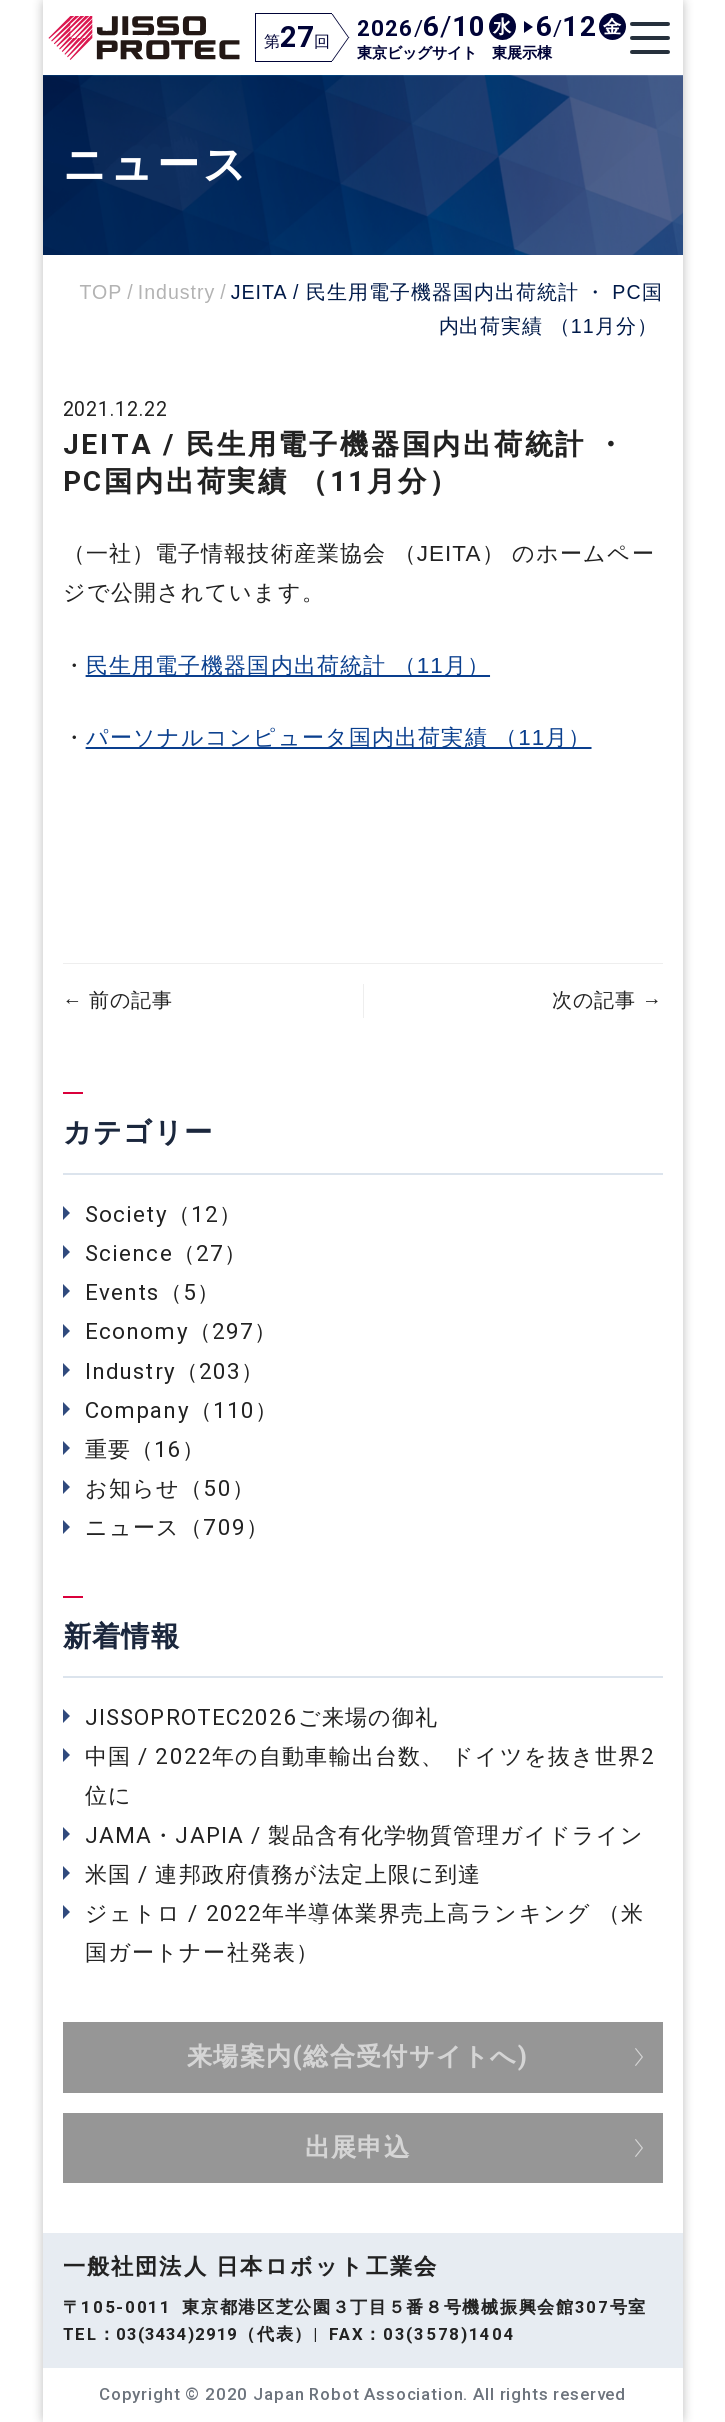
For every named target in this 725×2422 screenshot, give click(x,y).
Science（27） (166, 1253)
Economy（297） (181, 1331)
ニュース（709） (177, 1527)
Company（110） (181, 1410)
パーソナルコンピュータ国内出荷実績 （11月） (339, 737)
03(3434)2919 (177, 2334)
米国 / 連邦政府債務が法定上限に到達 (283, 1874)
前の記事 (118, 1000)
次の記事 (607, 1000)
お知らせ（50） (170, 1488)
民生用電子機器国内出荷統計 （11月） (288, 665)
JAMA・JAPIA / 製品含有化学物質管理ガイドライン (364, 1835)
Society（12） (163, 1214)
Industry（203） (175, 1371)
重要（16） (145, 1449)
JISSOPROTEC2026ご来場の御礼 (262, 1717)
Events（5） (152, 1292)
